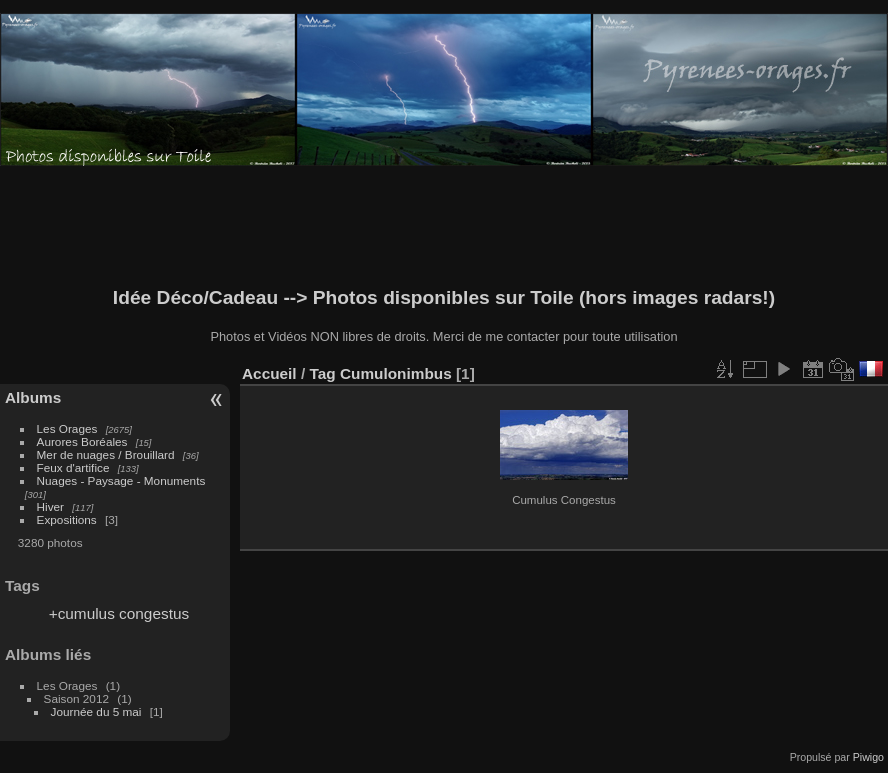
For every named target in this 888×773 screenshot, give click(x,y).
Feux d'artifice (73, 467)
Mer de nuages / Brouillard (106, 454)
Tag (322, 373)
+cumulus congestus (119, 613)
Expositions (67, 519)
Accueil (269, 373)
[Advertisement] (444, 227)
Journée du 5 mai (96, 711)
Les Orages (67, 428)
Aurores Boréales (82, 441)
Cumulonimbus (396, 373)
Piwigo (868, 757)
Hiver (50, 506)
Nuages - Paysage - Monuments (121, 480)
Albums (33, 397)
